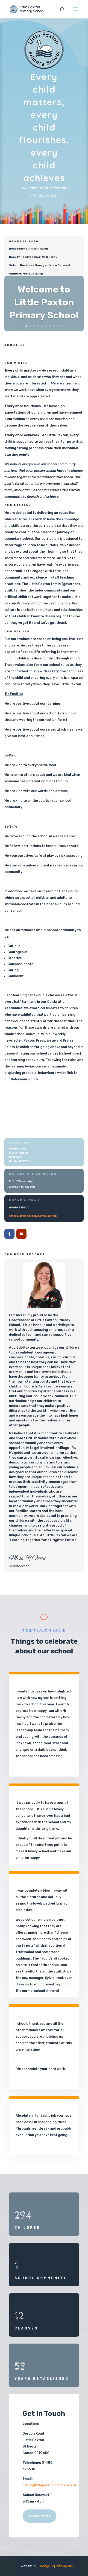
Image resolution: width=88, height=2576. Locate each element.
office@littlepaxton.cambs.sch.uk (33, 1215)
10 (61, 326)
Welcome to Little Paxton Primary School (44, 302)
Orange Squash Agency (56, 2566)
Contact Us (39, 2516)
